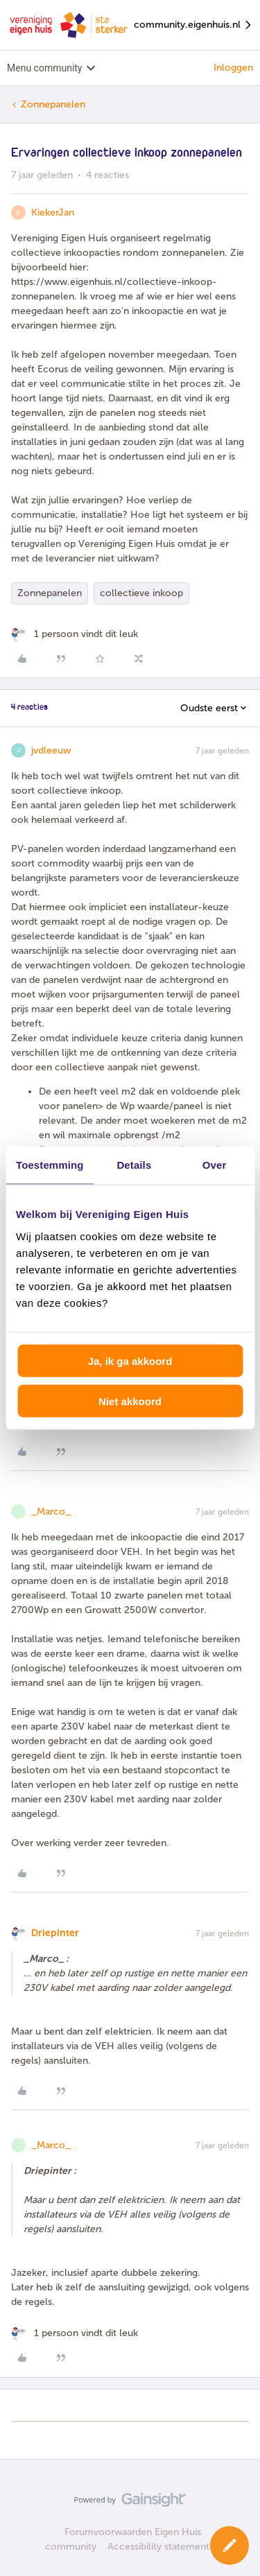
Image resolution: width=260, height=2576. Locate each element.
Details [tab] (133, 1165)
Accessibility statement (158, 2546)
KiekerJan (52, 212)
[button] (229, 2545)
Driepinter (55, 1933)
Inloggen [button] (233, 67)
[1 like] (74, 634)
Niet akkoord (130, 1401)
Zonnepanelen (53, 104)
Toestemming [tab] (50, 1165)
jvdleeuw (51, 750)
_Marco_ (51, 1511)
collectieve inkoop (141, 593)
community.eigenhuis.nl (193, 25)
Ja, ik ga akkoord (130, 1360)
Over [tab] (214, 1165)
